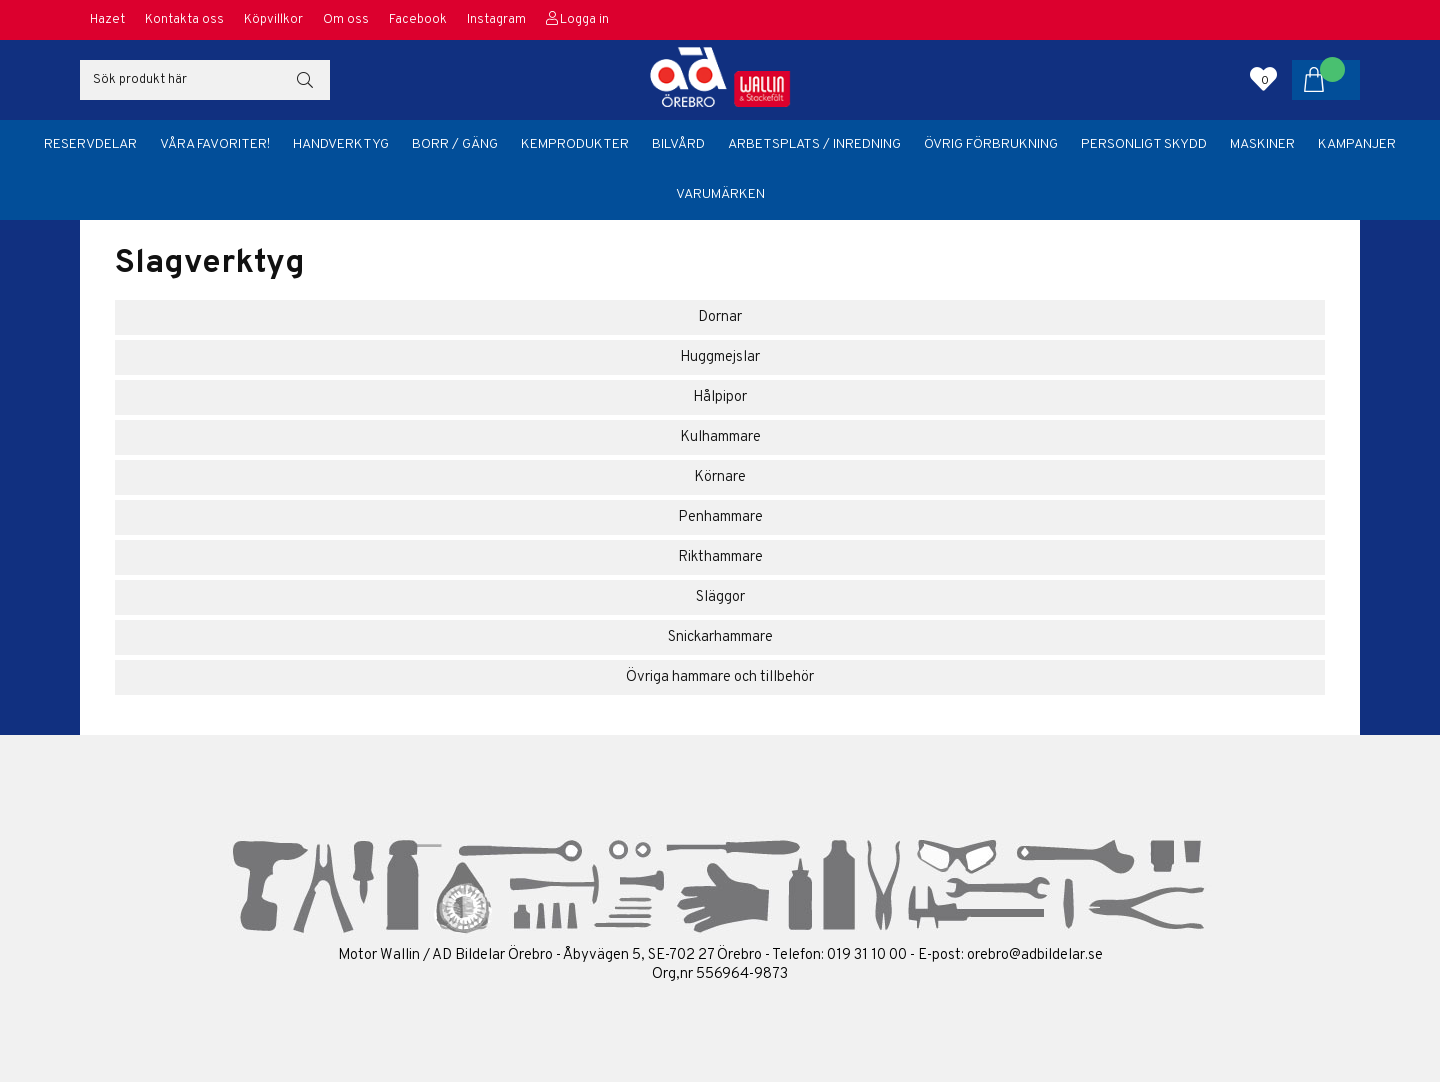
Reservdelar (90, 144)
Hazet (107, 20)
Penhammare (720, 517)
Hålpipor (720, 397)
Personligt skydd (1144, 144)
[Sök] (205, 80)
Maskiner (1262, 144)
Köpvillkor (273, 20)
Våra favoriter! (215, 144)
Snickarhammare (720, 637)
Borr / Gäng (455, 144)
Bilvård (678, 144)
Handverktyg (341, 144)
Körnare (720, 477)
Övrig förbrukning (991, 144)
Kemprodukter (575, 144)
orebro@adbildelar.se (1035, 955)
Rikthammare (720, 557)
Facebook (418, 20)
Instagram (496, 20)
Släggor (720, 597)
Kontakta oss (184, 20)
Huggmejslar (720, 357)
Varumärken (720, 194)
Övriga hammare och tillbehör (720, 677)
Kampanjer (1357, 144)
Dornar (720, 317)
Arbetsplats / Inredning (814, 144)
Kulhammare (720, 437)
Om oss (346, 20)
